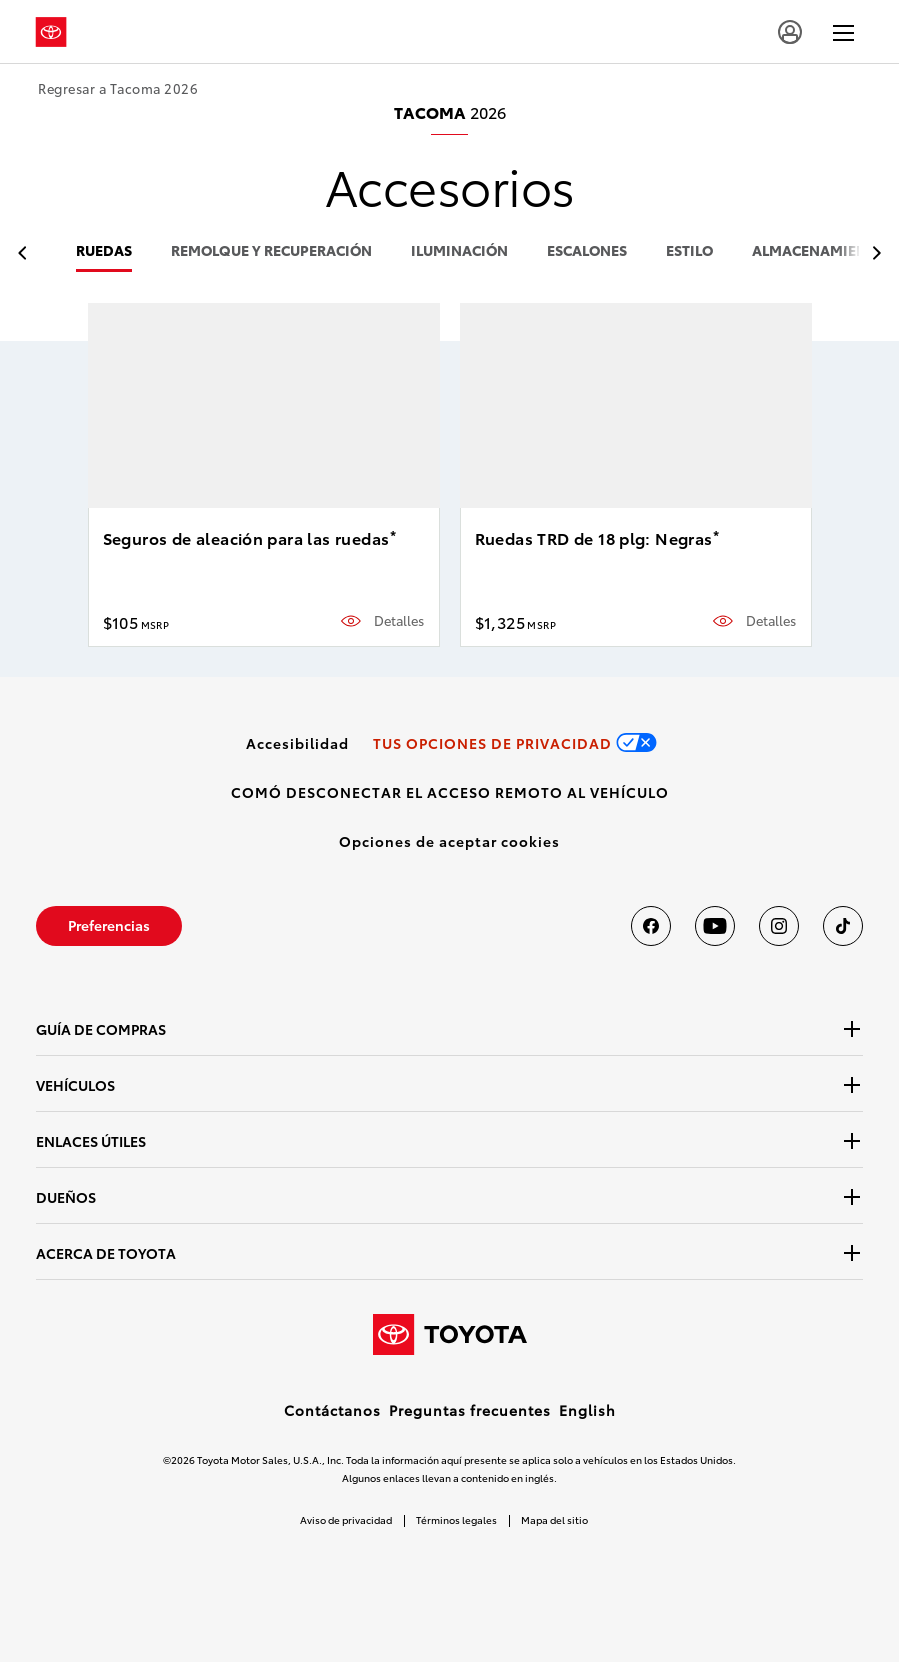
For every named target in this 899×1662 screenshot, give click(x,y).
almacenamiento (819, 251)
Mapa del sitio (554, 1519)
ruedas (104, 251)
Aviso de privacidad (346, 1519)
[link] (297, 743)
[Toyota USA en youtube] (715, 926)
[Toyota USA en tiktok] (843, 926)
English (587, 1410)
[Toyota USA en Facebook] (651, 926)
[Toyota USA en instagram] (779, 926)
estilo (689, 251)
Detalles (399, 620)
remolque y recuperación (271, 251)
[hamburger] (843, 32)
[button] (449, 841)
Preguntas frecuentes (470, 1410)
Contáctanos (332, 1410)
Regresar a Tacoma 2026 (118, 88)
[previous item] (27, 253)
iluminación (459, 251)
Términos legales (456, 1519)
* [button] (393, 535)
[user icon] (790, 32)
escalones (587, 251)
